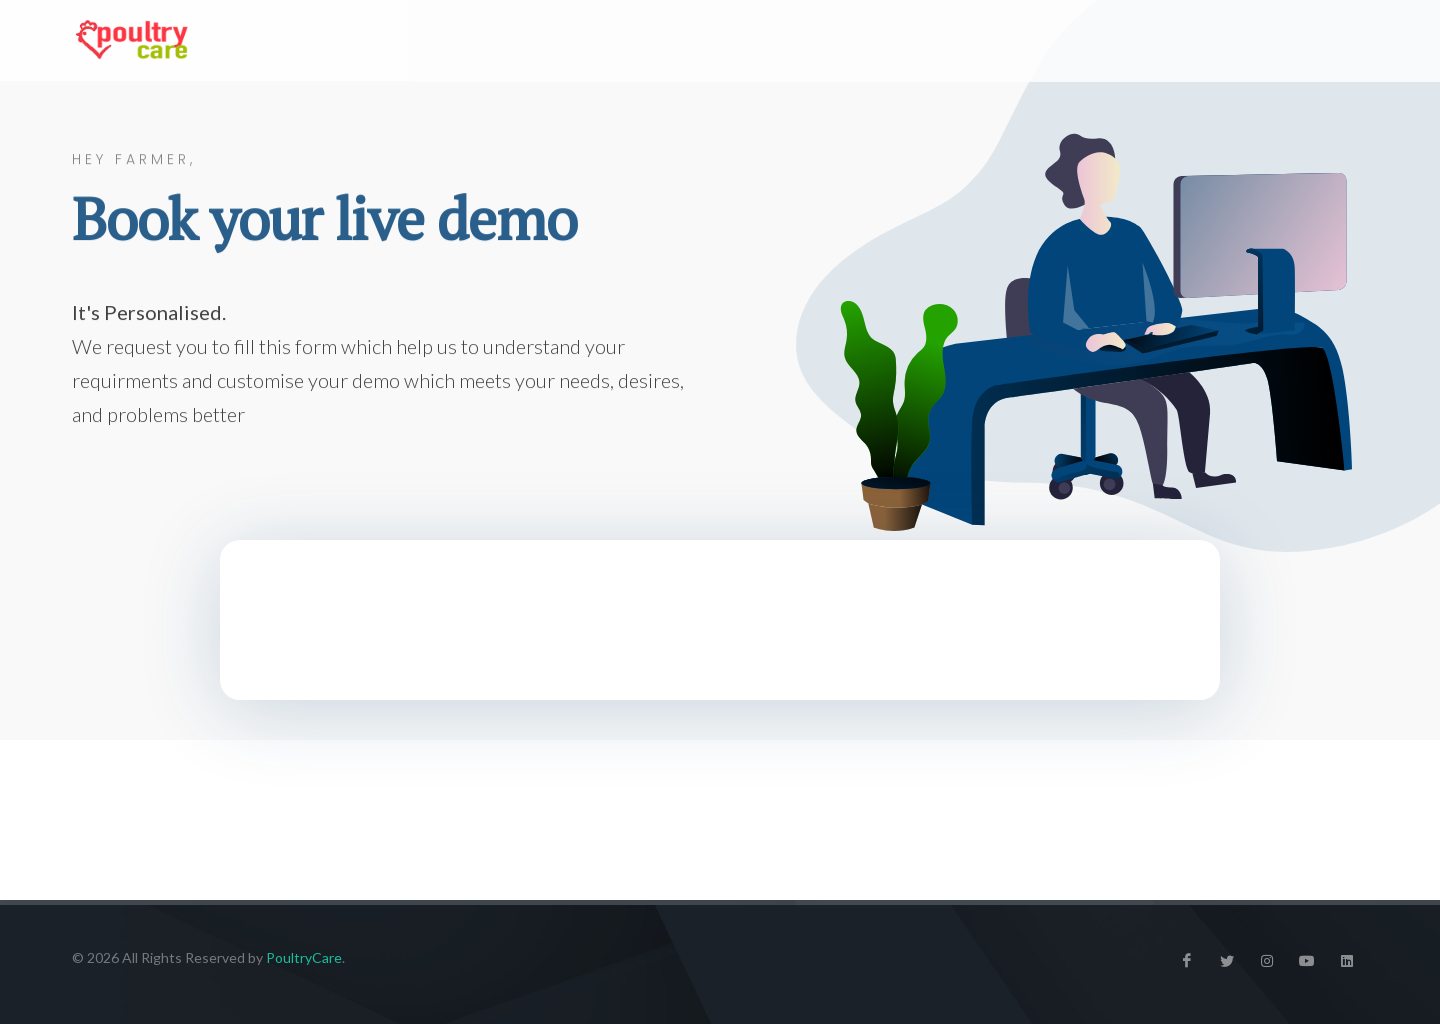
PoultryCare (304, 957)
